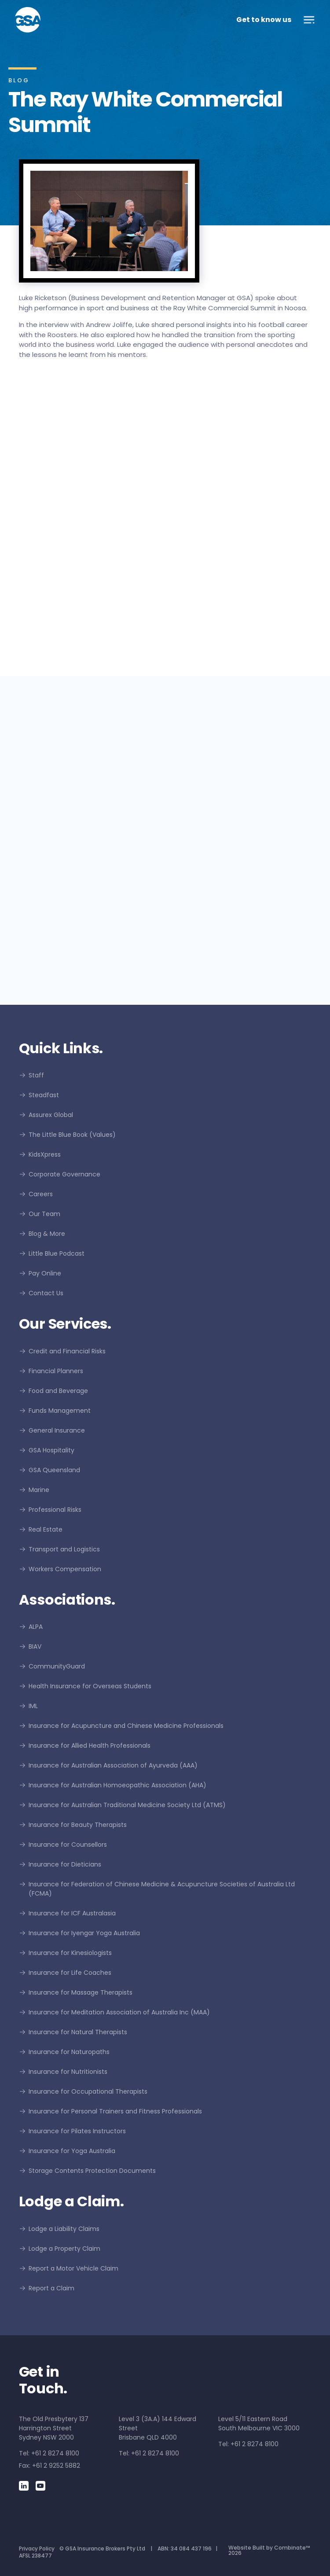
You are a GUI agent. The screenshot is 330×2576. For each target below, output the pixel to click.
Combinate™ (292, 2547)
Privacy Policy (37, 2548)
